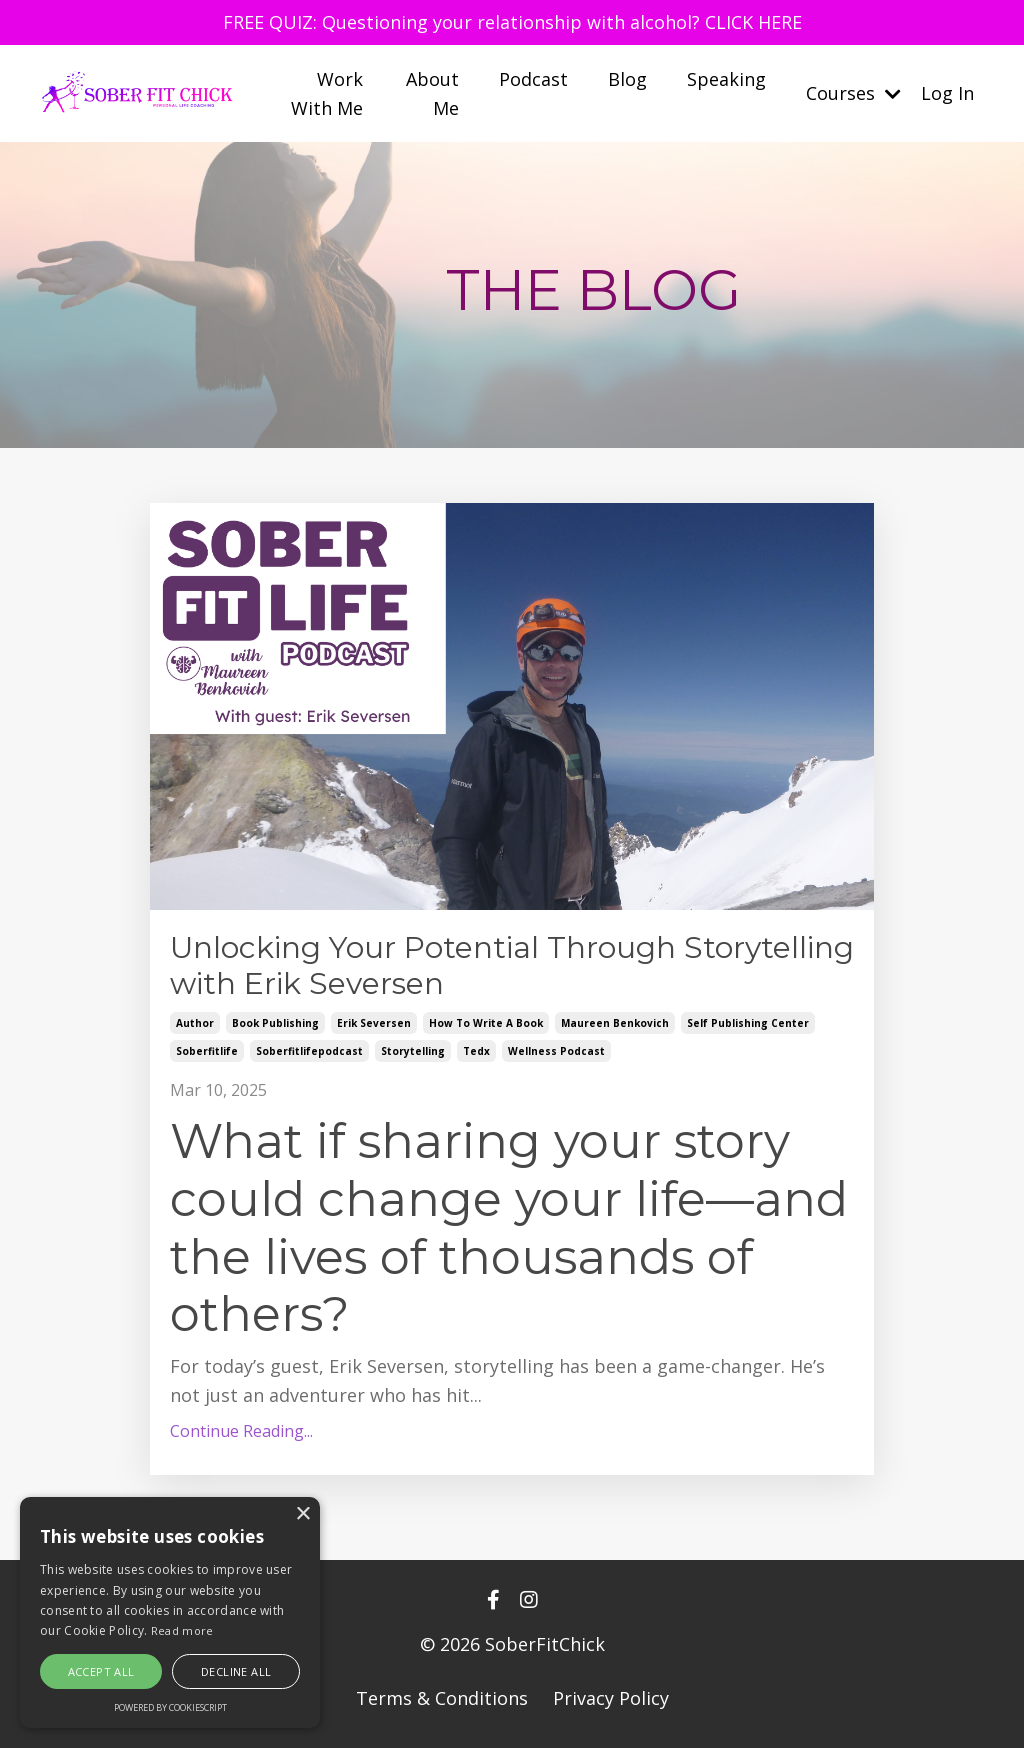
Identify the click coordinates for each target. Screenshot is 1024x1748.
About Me (432, 93)
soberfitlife (207, 1051)
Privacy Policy (611, 1698)
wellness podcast (556, 1051)
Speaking (726, 79)
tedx (476, 1051)
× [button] (302, 1514)
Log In (947, 93)
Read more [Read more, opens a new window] (182, 1630)
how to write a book (486, 1023)
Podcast (533, 79)
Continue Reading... (241, 1431)
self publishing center (748, 1023)
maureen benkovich (615, 1023)
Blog (627, 79)
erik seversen (374, 1023)
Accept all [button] (101, 1671)
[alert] (170, 1612)
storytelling (413, 1051)
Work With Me (327, 93)
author (195, 1023)
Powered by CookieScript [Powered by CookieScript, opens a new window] (170, 1707)
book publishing (275, 1023)
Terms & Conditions (442, 1698)
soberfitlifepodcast (309, 1051)
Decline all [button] (236, 1671)
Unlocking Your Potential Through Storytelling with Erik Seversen (512, 966)
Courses (853, 93)
